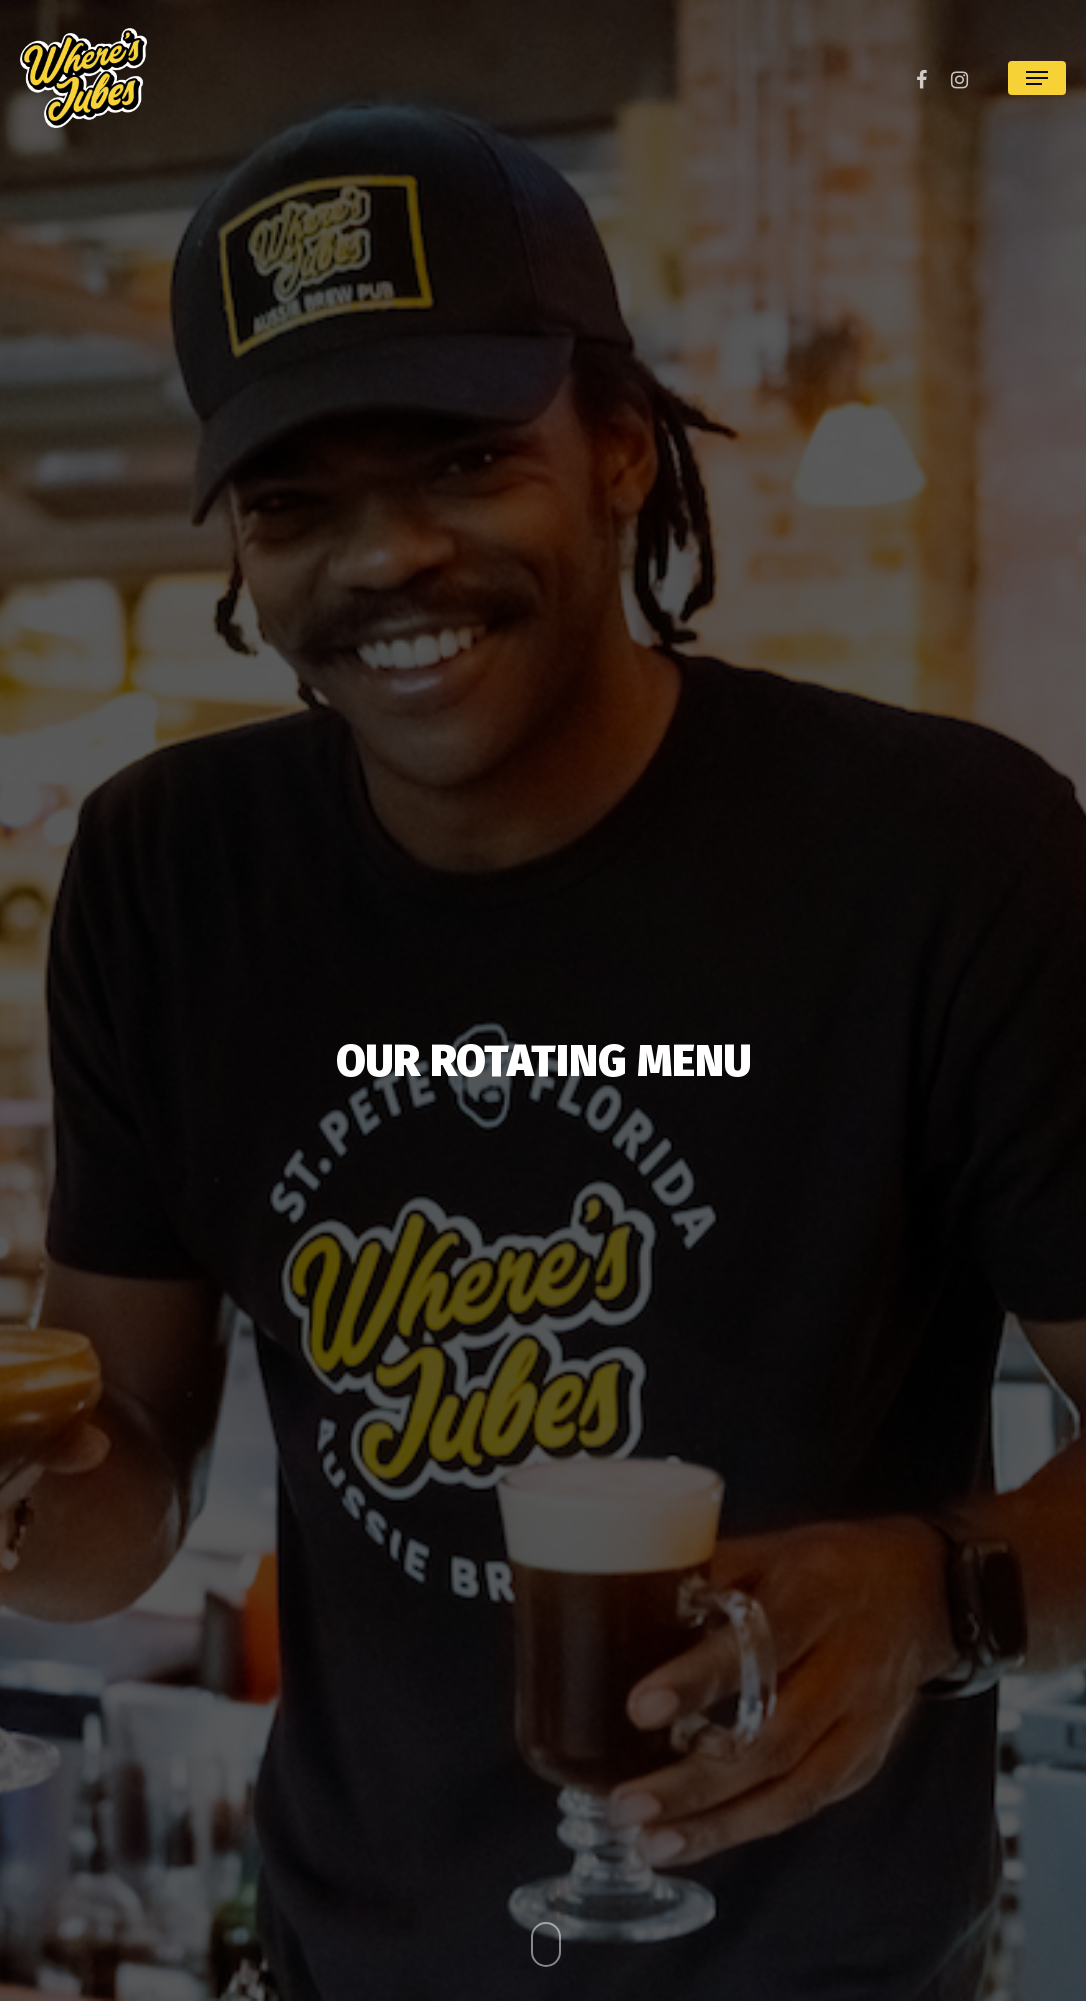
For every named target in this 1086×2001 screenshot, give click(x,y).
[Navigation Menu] (1037, 78)
